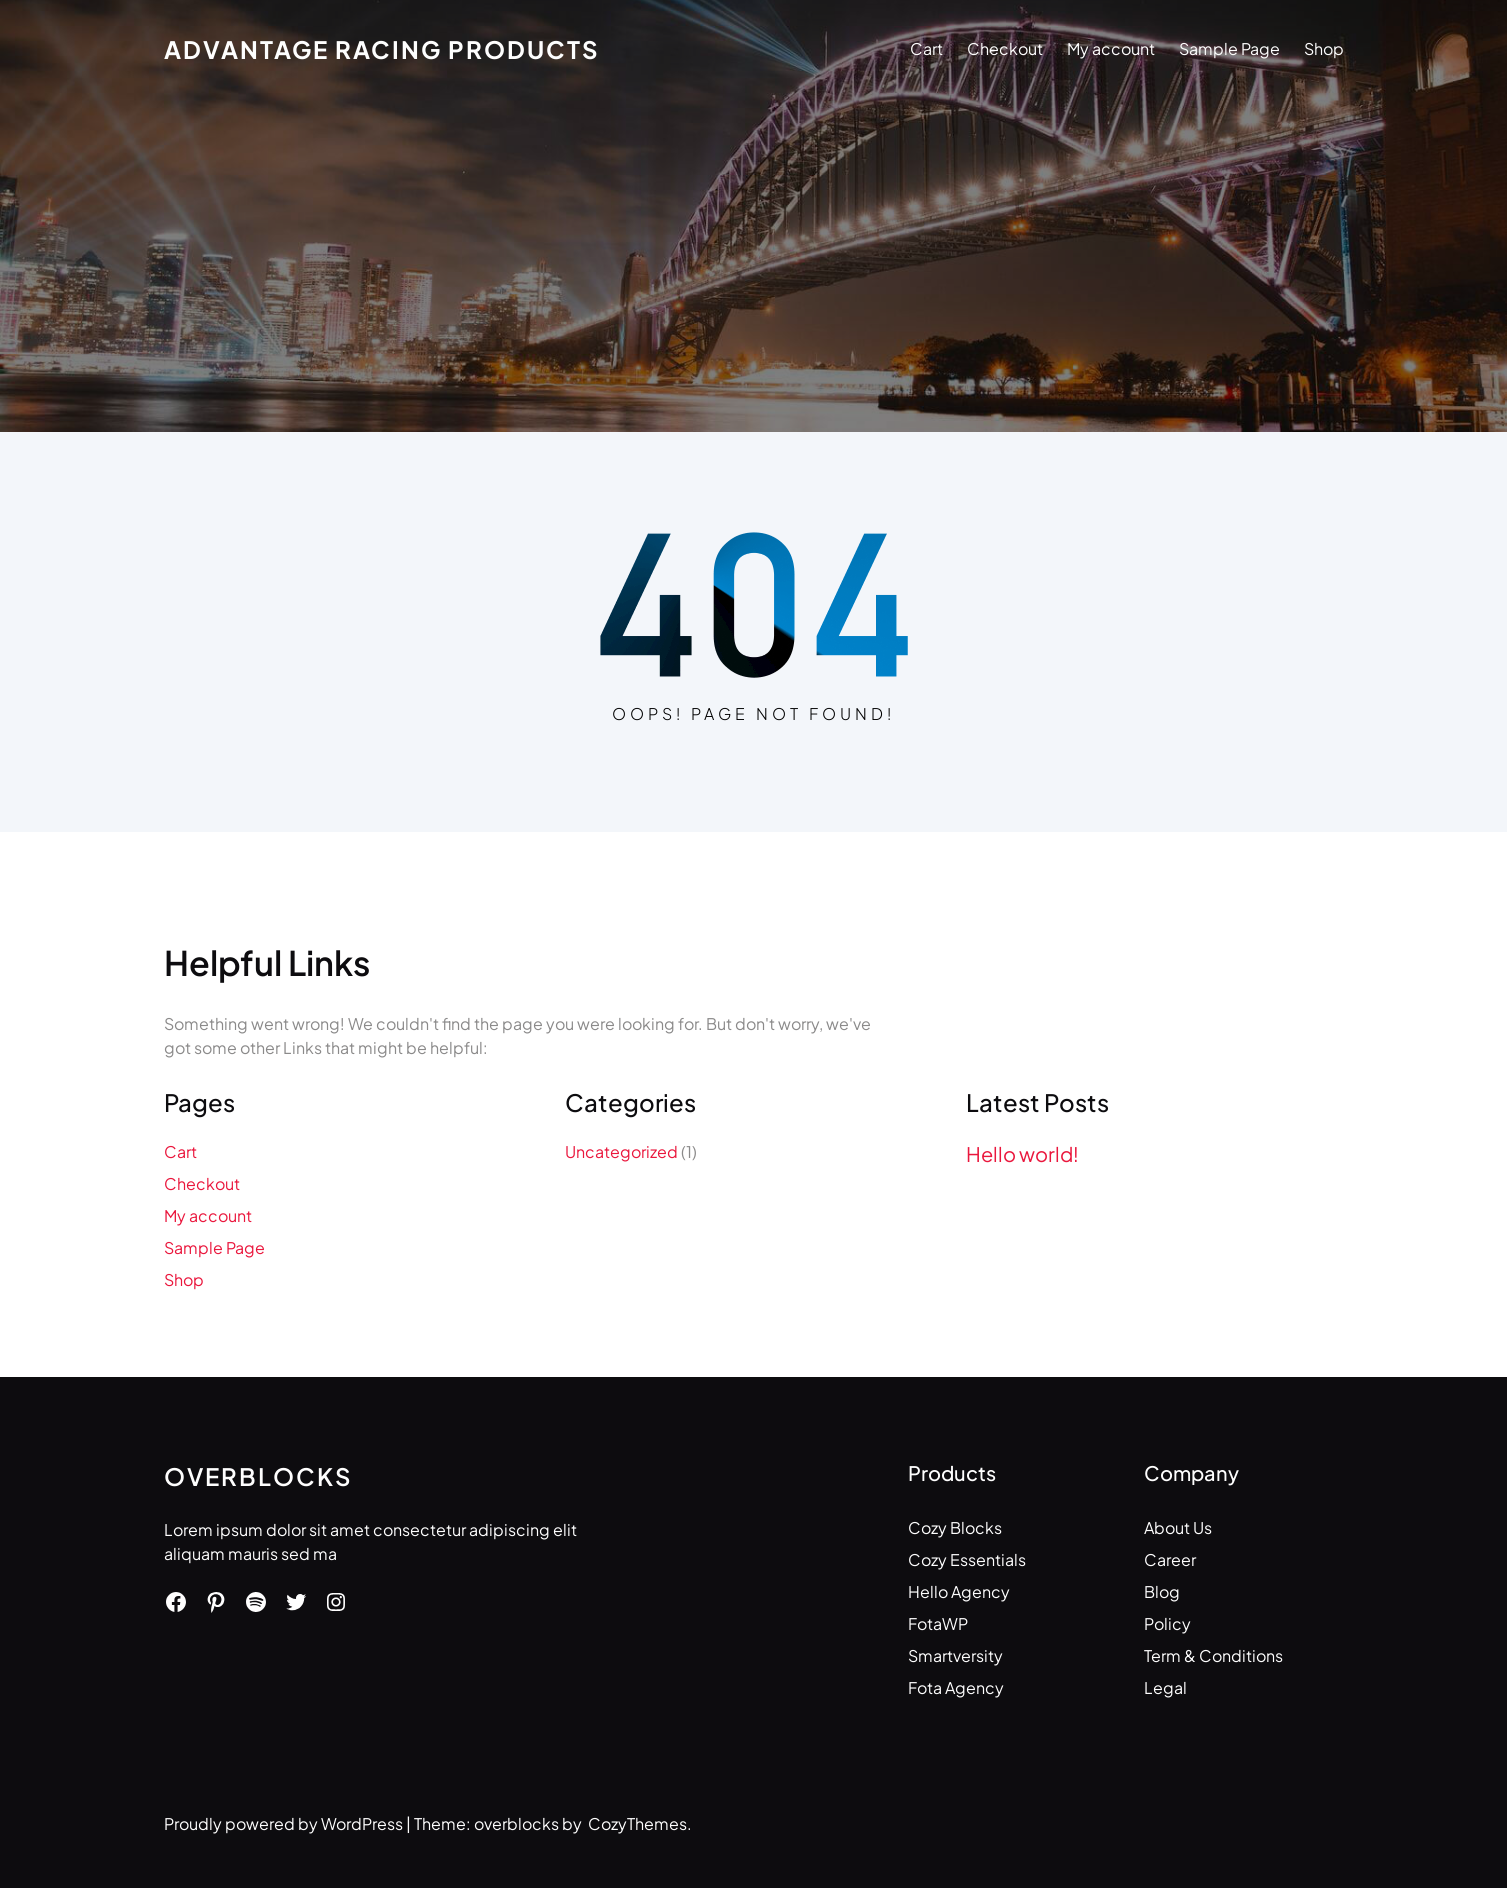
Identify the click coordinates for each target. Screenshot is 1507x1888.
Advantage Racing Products (382, 49)
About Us (1178, 1527)
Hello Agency (959, 1591)
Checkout (1005, 48)
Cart (926, 48)
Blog (1162, 1591)
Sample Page (1229, 48)
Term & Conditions (1213, 1655)
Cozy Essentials (967, 1559)
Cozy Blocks (955, 1527)
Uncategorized (621, 1151)
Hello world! (1022, 1154)
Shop (1324, 48)
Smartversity (955, 1655)
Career (1170, 1559)
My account (1111, 48)
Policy (1167, 1623)
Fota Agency (956, 1687)
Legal (1165, 1687)
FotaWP (938, 1623)
